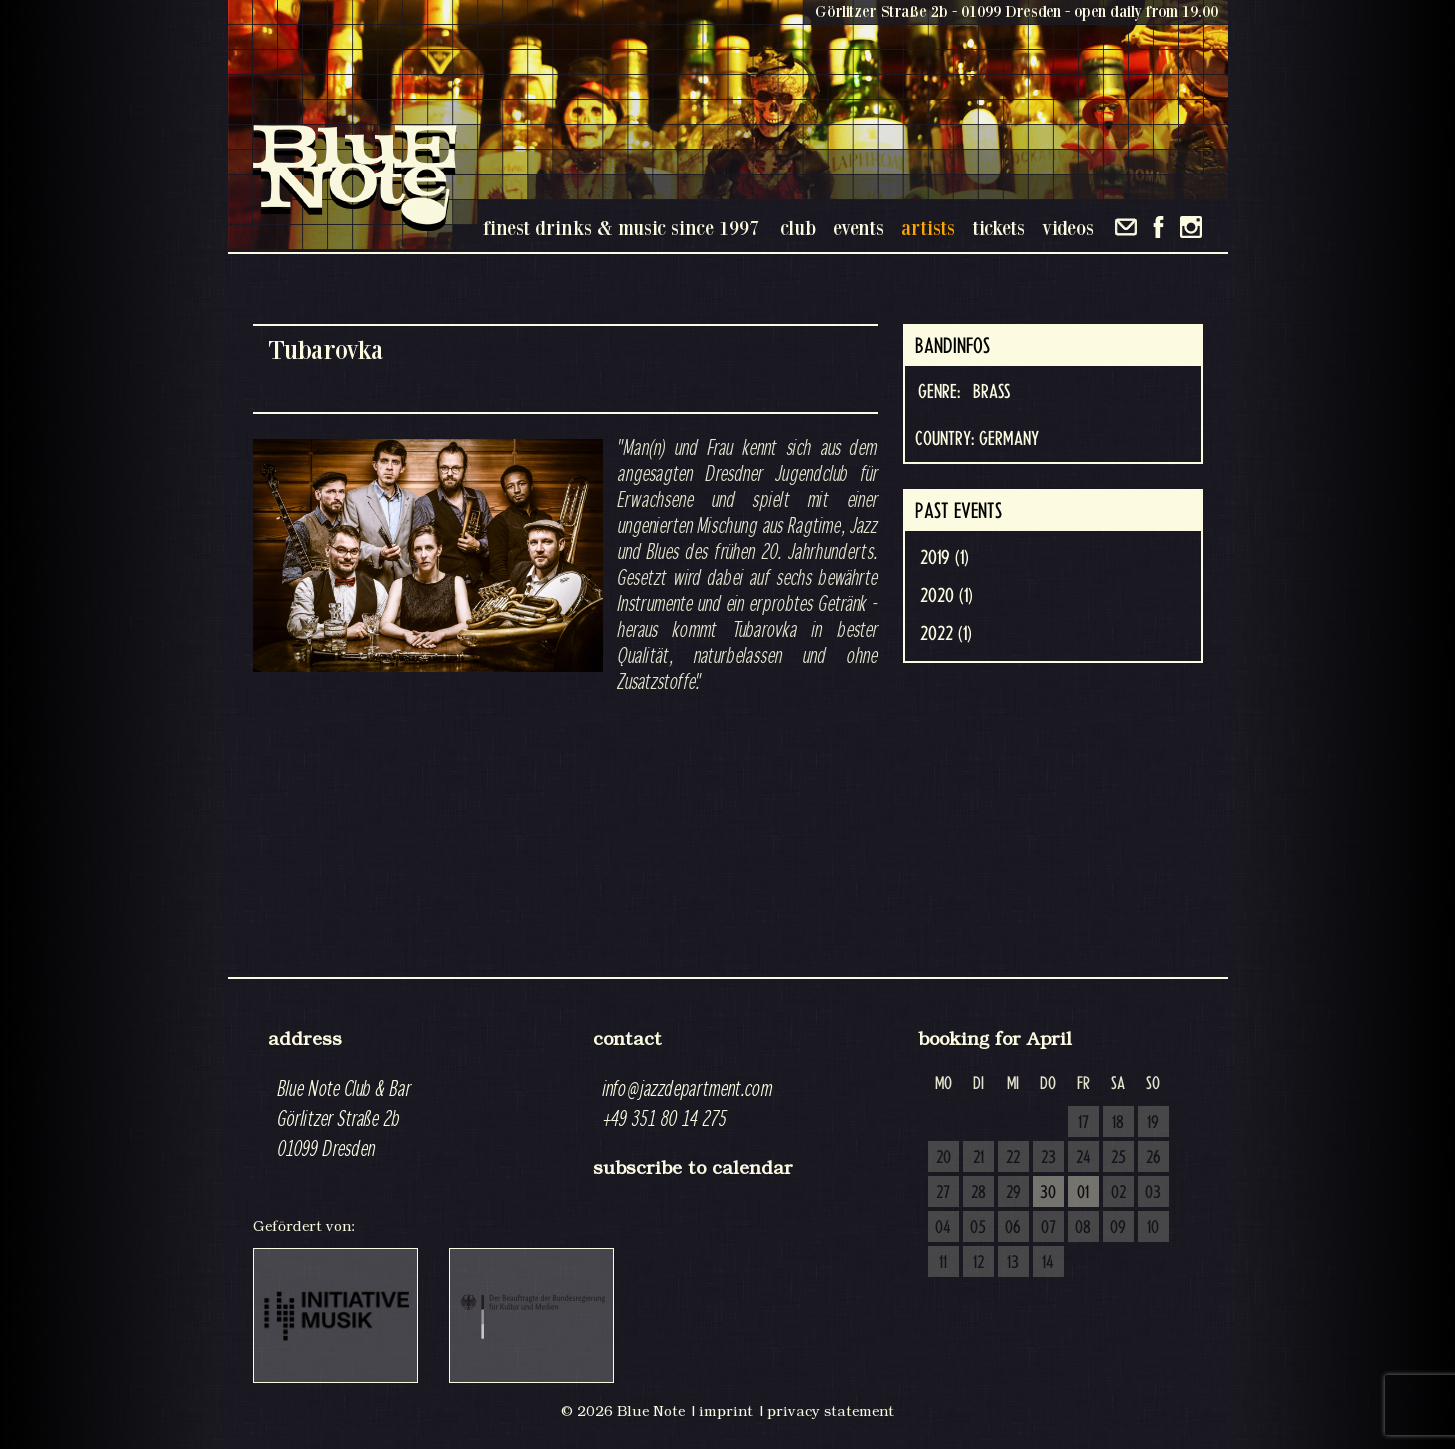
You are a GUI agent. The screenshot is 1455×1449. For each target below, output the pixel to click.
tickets (998, 227)
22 (1013, 1158)
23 (1048, 1158)
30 (1048, 1193)
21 (978, 1158)
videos (1068, 227)
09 (1118, 1228)
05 (978, 1228)
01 (1083, 1193)
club (798, 227)
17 (1083, 1123)
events (858, 227)
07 (1048, 1228)
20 (943, 1158)
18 (1118, 1123)
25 (1118, 1158)
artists (928, 227)
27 (943, 1193)
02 (1118, 1193)
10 (1153, 1228)
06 (1013, 1228)
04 (943, 1228)
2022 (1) (946, 634)
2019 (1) (944, 558)
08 (1083, 1228)
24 (1083, 1158)
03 (1153, 1193)
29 (1013, 1193)
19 (1153, 1123)
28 (978, 1193)
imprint (726, 1411)
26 (1153, 1158)
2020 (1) (946, 596)
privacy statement (830, 1411)
